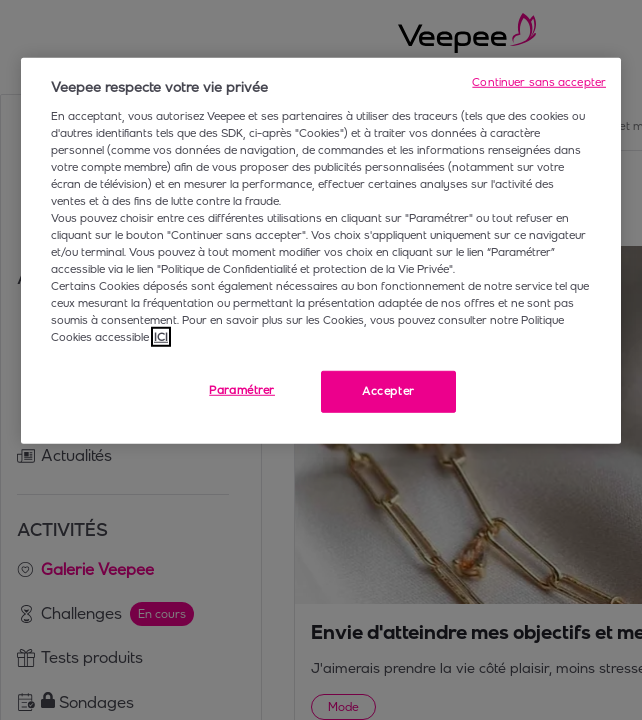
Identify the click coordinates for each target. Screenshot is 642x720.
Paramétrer (242, 390)
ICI (161, 337)
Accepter (388, 391)
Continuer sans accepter (539, 82)
